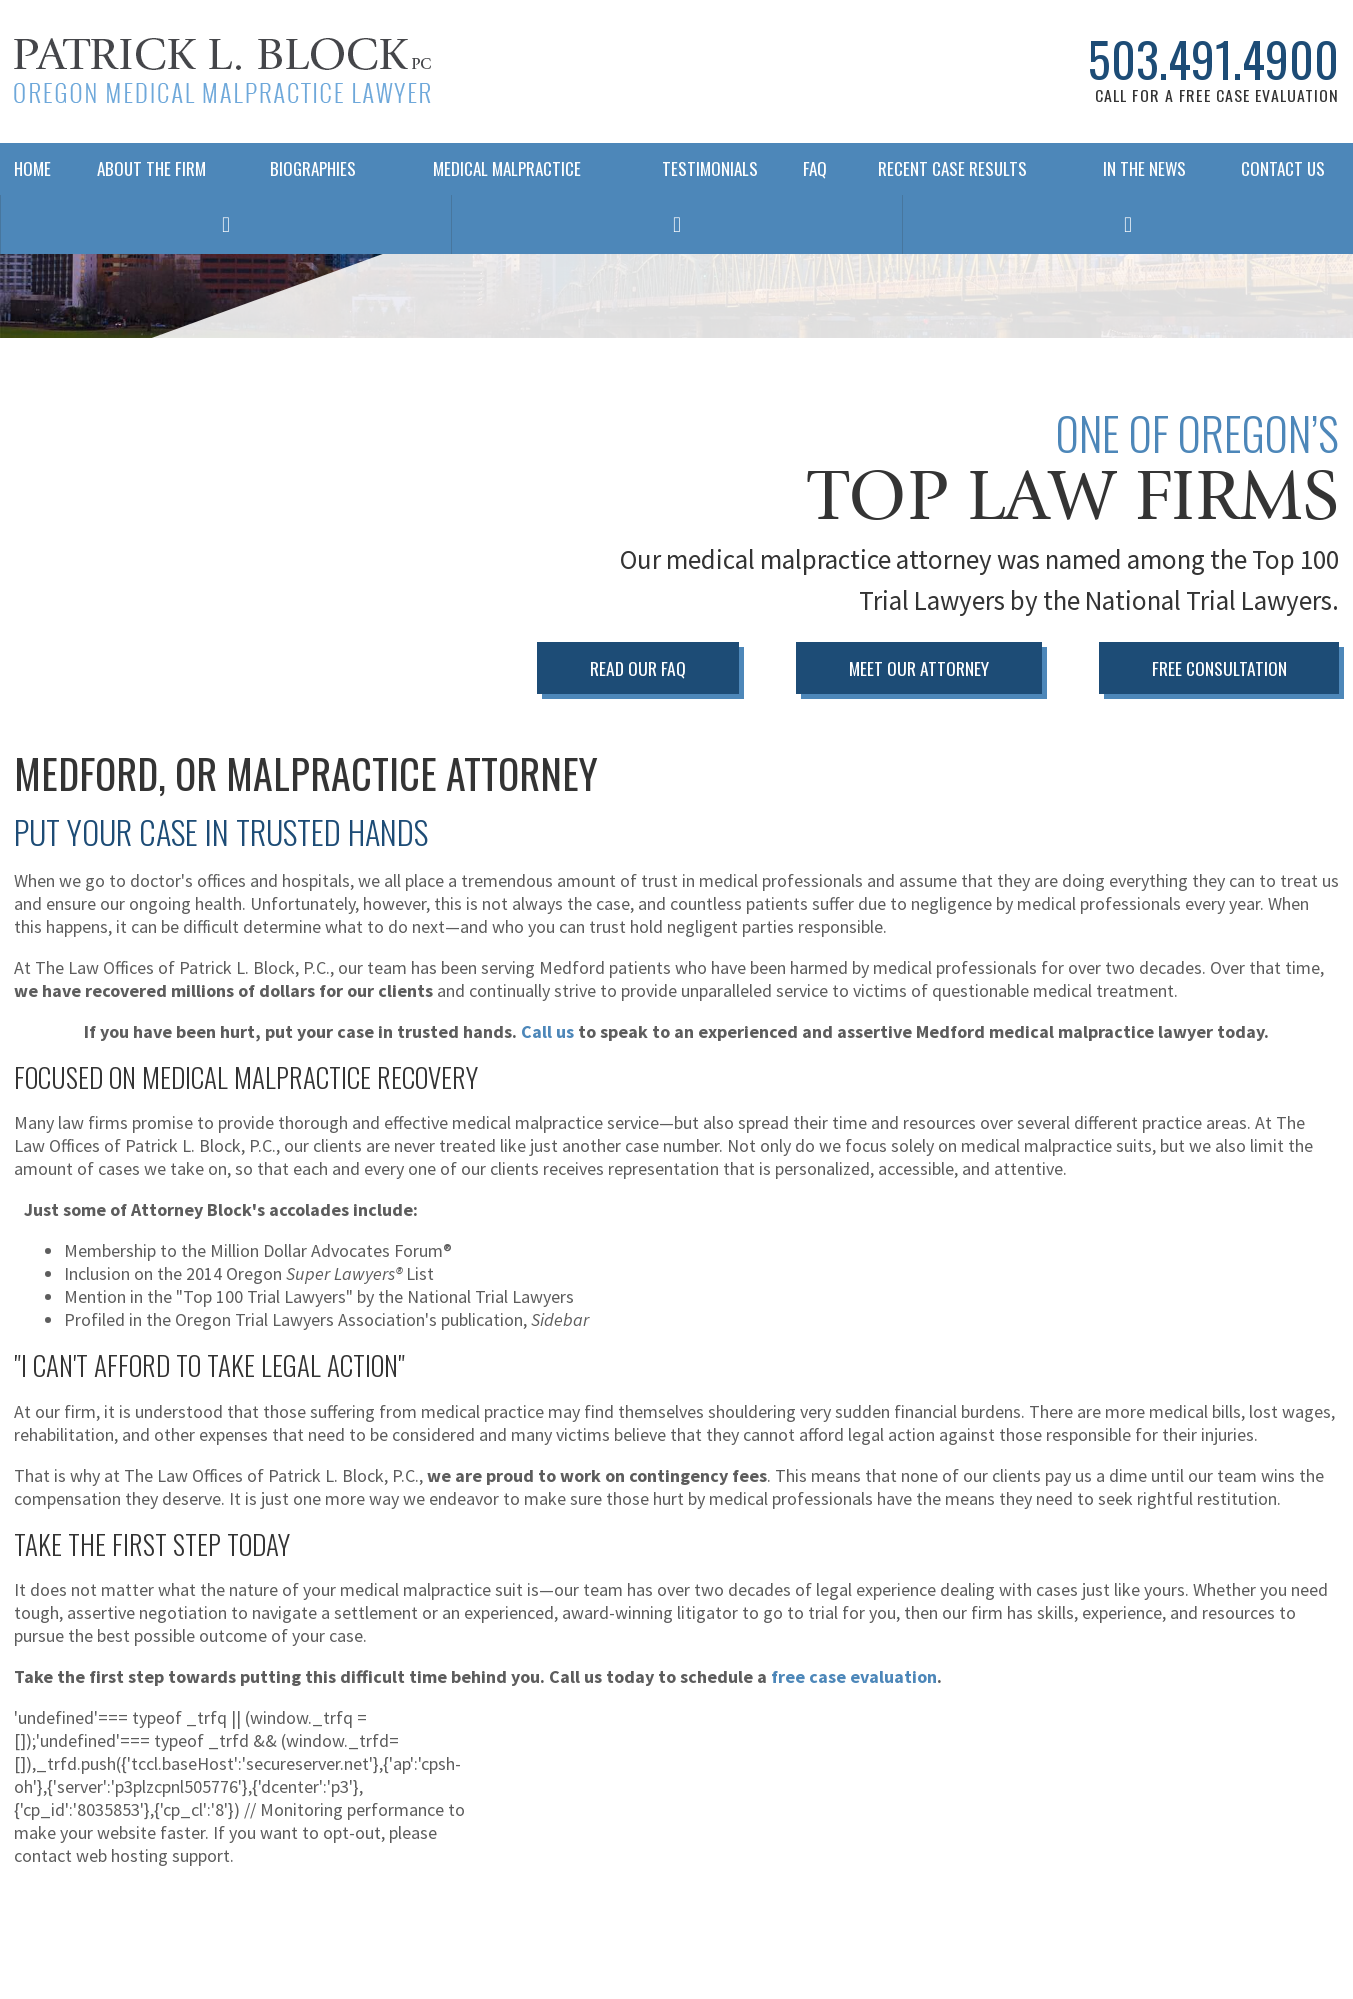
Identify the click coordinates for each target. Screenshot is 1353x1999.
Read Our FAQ (638, 668)
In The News (1144, 168)
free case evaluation (854, 1676)
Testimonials (710, 168)
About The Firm (151, 168)
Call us (547, 1031)
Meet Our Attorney (919, 668)
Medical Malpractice (507, 168)
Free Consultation (1219, 668)
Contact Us (1283, 168)
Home (31, 168)
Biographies (313, 168)
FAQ (809, 168)
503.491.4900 (1213, 59)
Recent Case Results (952, 168)
